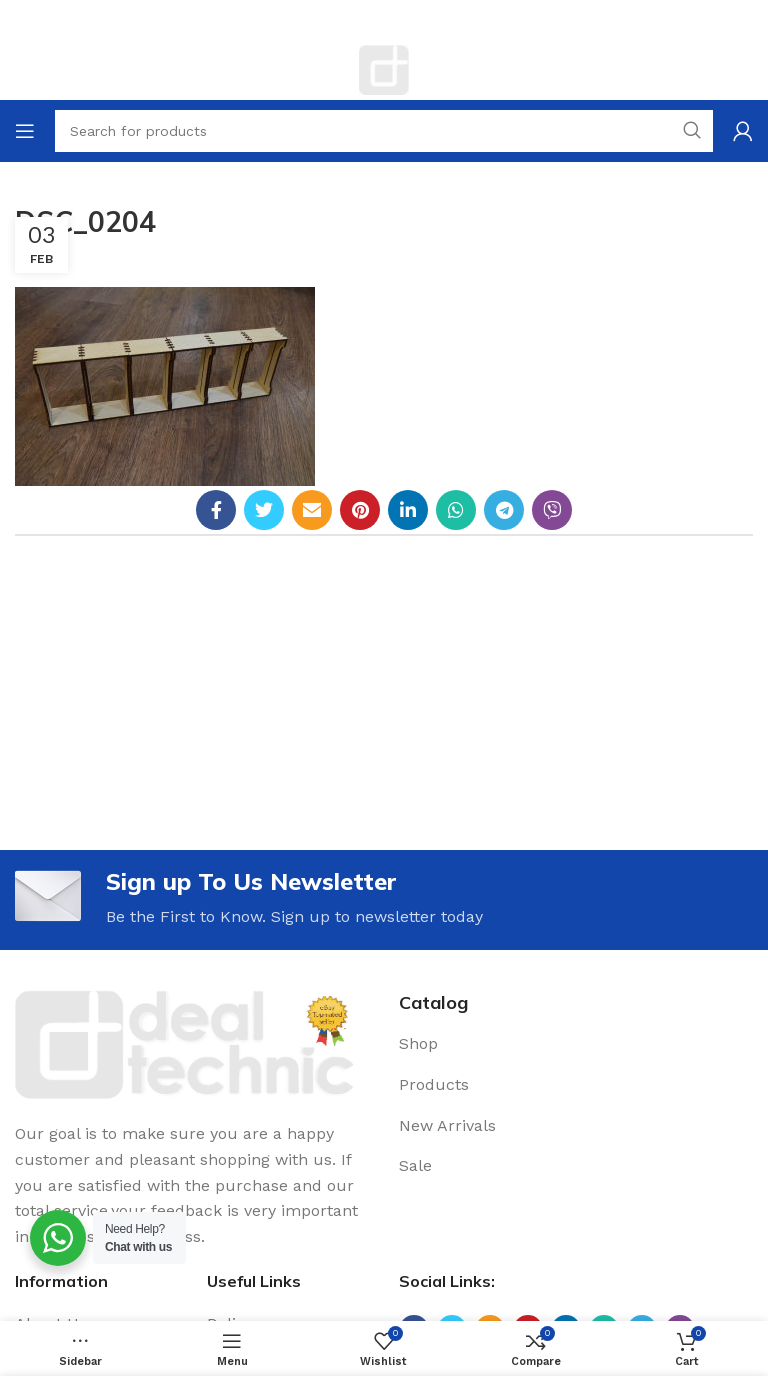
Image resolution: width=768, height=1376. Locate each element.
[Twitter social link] (264, 510)
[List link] (576, 1045)
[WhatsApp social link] (456, 510)
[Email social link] (312, 510)
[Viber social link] (552, 510)
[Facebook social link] (216, 510)
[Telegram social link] (504, 510)
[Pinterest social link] (360, 510)
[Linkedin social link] (408, 510)
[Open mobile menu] (25, 131)
